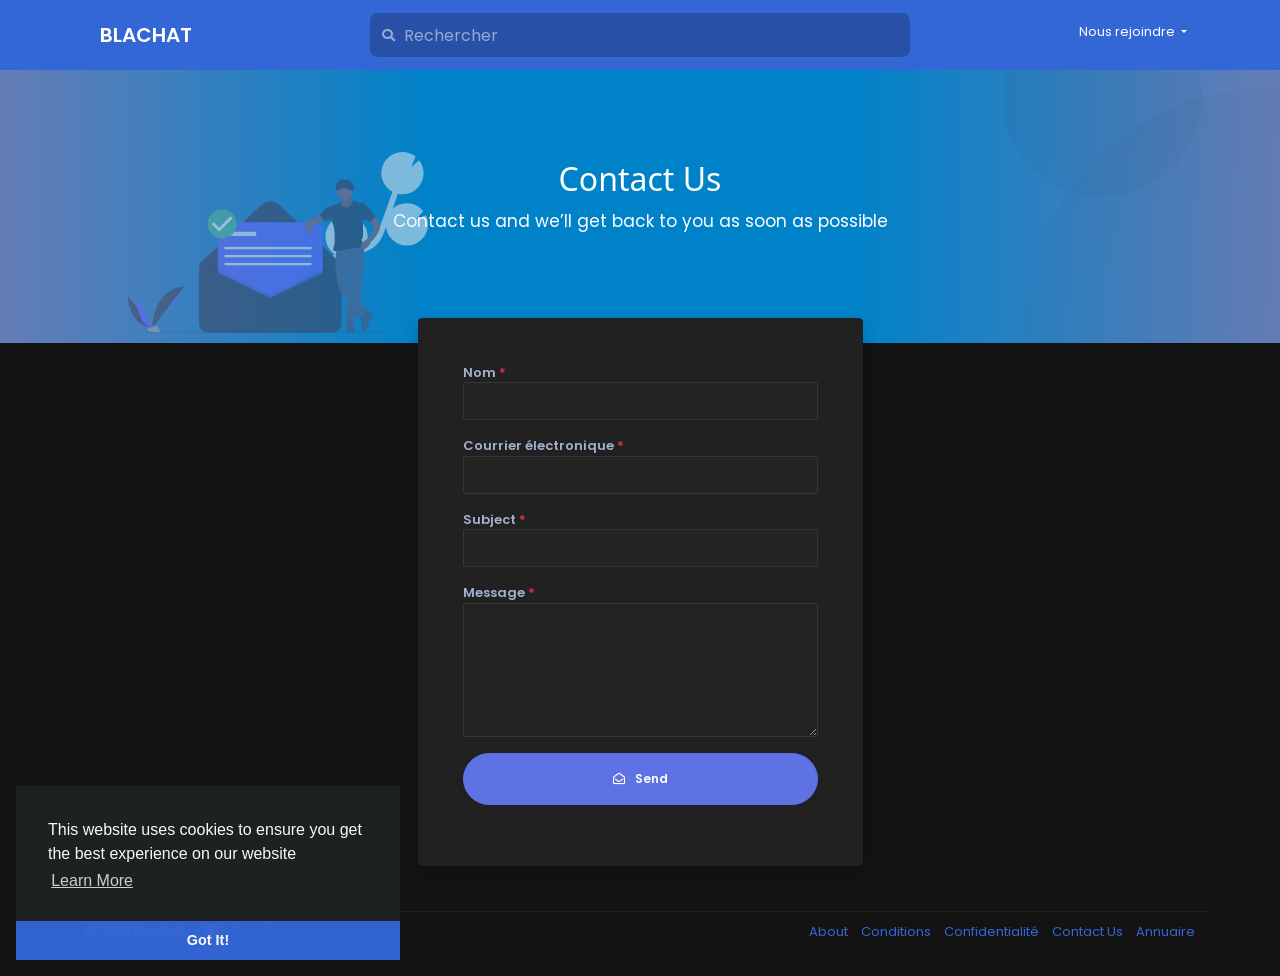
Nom (484, 372)
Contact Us (1089, 931)
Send (640, 778)
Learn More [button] (92, 880)
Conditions (897, 931)
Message (499, 592)
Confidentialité (993, 931)
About (830, 931)
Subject (494, 519)
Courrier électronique (543, 445)
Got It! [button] (208, 940)
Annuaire (1165, 931)
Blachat (146, 35)
